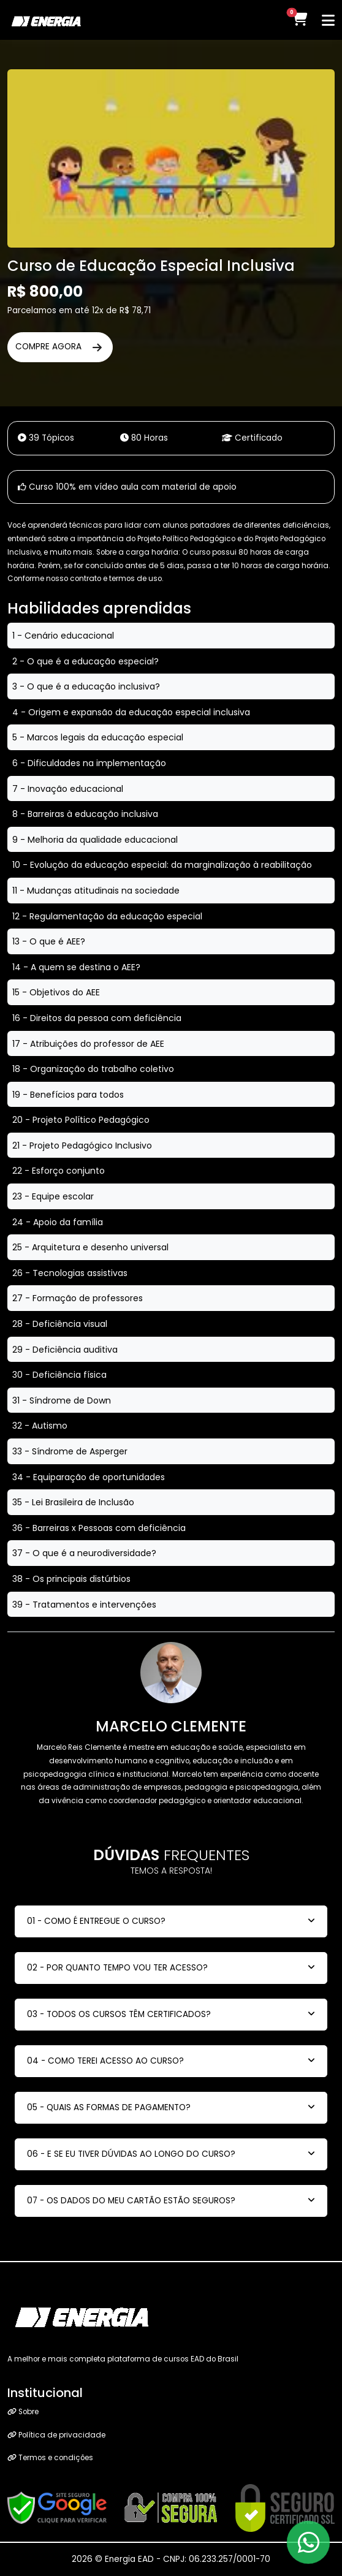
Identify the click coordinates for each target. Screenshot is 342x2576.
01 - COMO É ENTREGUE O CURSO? (96, 1921)
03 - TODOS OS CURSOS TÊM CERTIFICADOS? (119, 2014)
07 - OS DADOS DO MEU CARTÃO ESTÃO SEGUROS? (131, 2200)
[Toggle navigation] (328, 20)
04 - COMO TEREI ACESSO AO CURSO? (105, 2061)
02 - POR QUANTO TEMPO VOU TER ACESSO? (117, 1968)
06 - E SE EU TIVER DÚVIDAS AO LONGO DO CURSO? (131, 2154)
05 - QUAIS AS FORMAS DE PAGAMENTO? (109, 2107)
